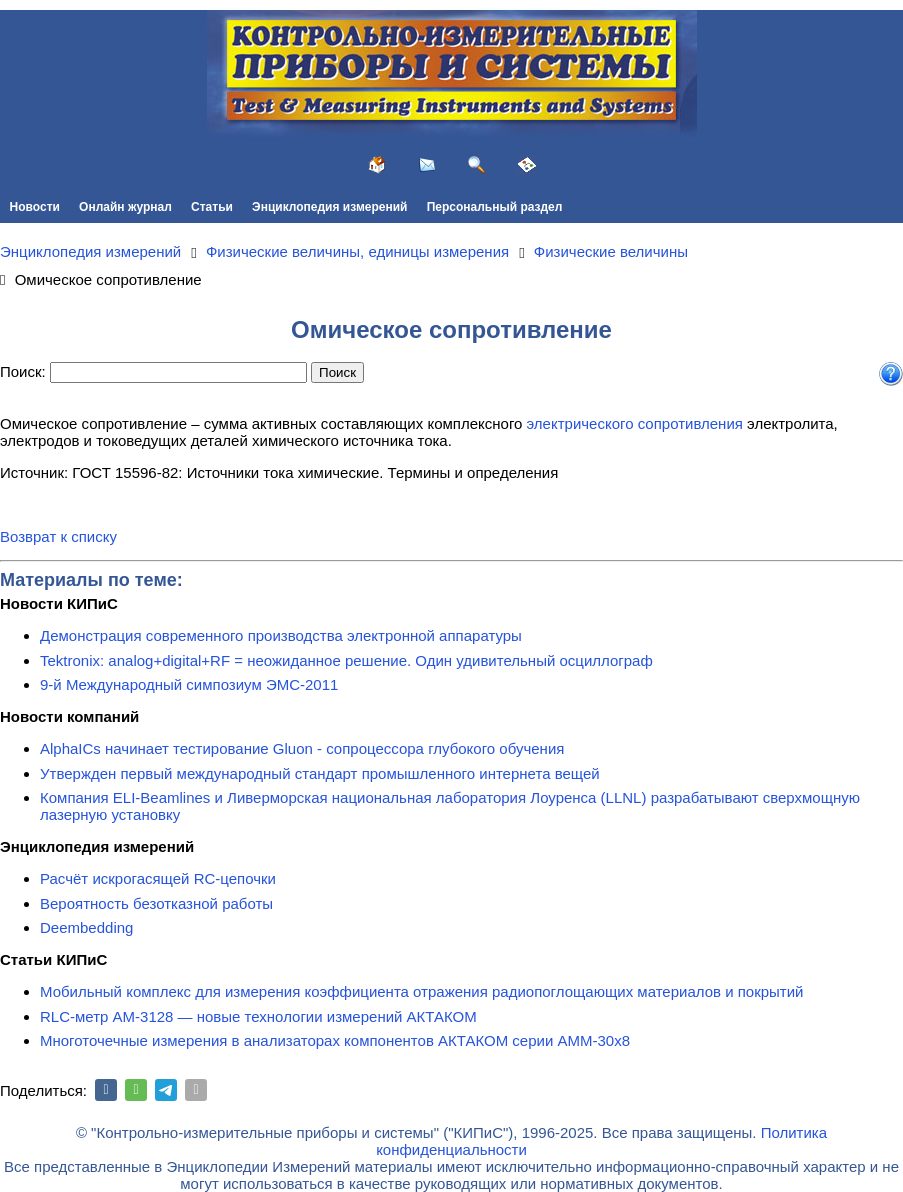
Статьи (212, 207)
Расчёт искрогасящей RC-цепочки (158, 878)
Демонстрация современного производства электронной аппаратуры (281, 635)
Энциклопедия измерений (329, 207)
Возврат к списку (58, 536)
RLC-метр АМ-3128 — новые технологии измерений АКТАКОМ (258, 1016)
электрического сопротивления (635, 423)
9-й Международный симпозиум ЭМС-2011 (189, 684)
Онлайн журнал (125, 207)
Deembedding (86, 927)
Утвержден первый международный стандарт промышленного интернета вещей (320, 773)
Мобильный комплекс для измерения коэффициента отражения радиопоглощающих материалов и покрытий (422, 991)
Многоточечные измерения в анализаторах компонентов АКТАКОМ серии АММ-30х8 (335, 1040)
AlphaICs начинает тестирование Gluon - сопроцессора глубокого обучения (302, 748)
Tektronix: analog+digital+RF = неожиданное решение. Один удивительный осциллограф (346, 660)
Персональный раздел (495, 207)
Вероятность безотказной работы (156, 903)
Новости (35, 207)
